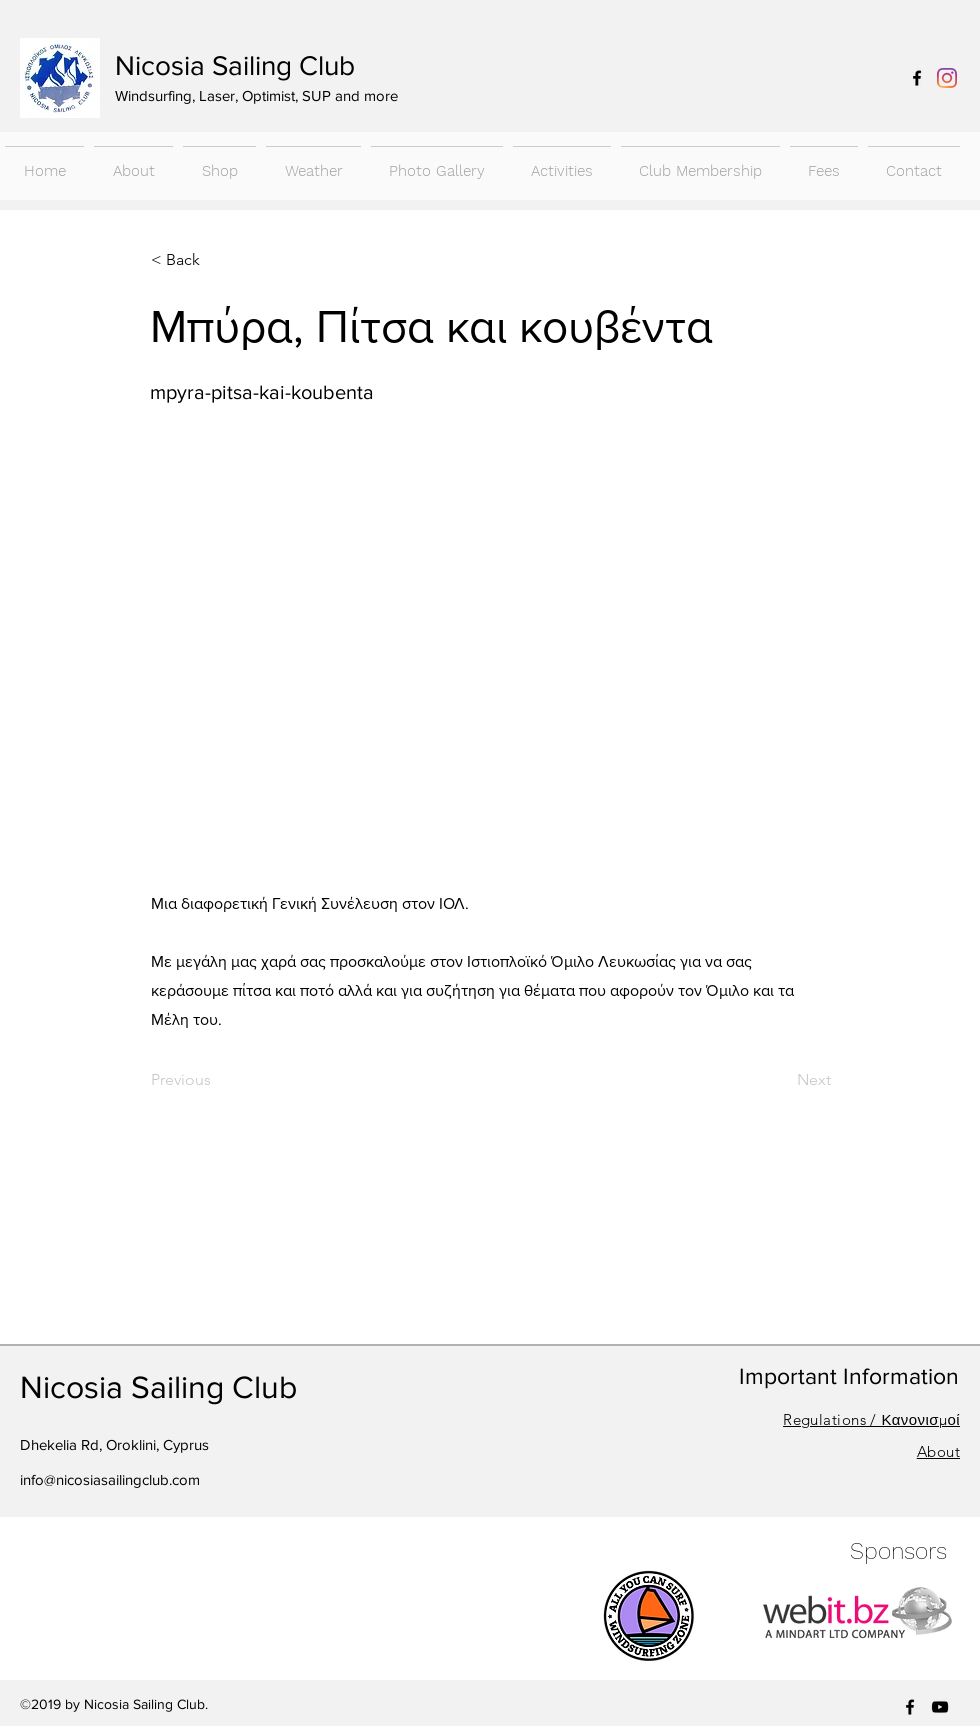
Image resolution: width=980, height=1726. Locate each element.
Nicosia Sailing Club (235, 65)
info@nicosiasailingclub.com (110, 1479)
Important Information (849, 1376)
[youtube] (940, 1707)
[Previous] (217, 1080)
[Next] (781, 1080)
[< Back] (217, 260)
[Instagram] (947, 78)
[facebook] (917, 78)
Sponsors (898, 1551)
